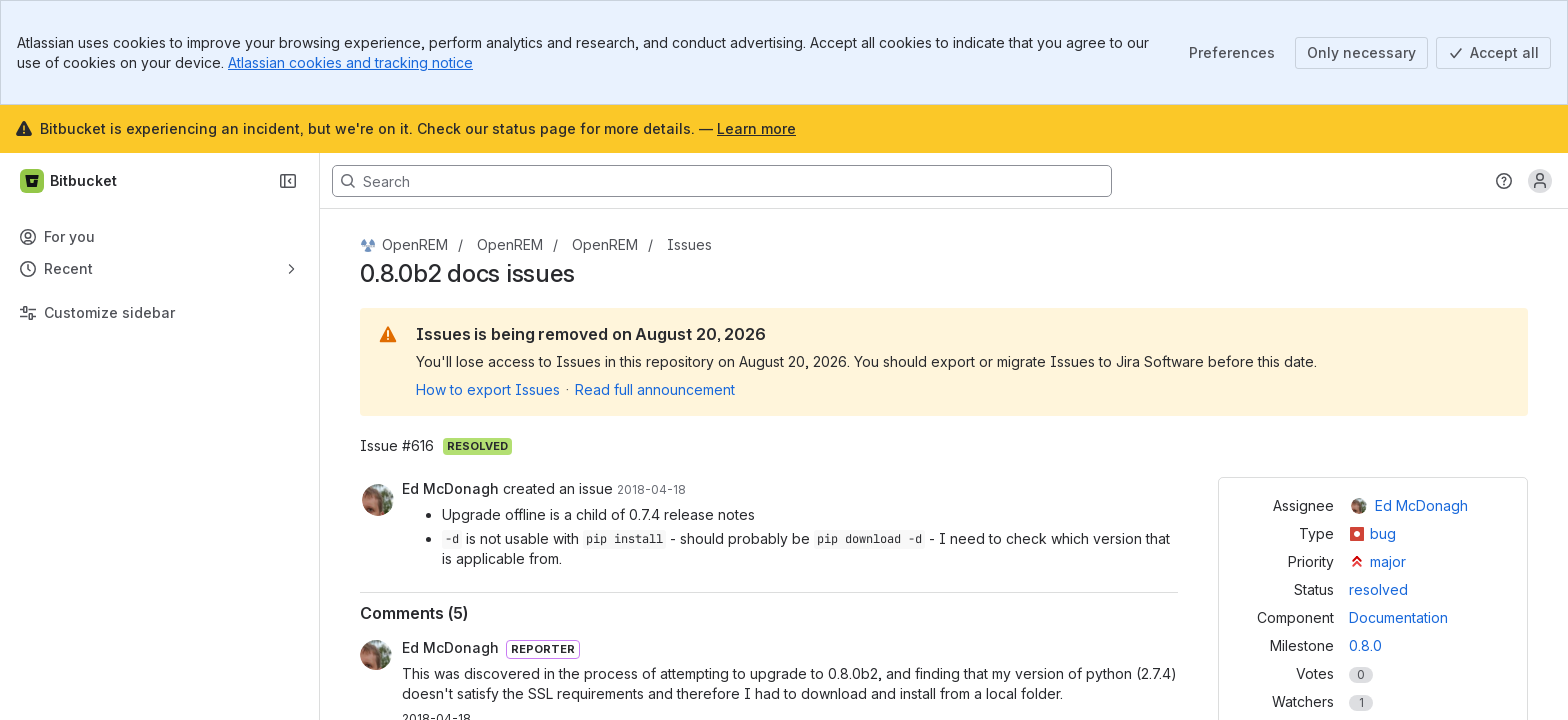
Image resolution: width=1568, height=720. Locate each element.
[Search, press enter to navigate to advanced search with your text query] (722, 181)
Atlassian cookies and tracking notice (350, 62)
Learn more (756, 128)
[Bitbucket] (69, 181)
